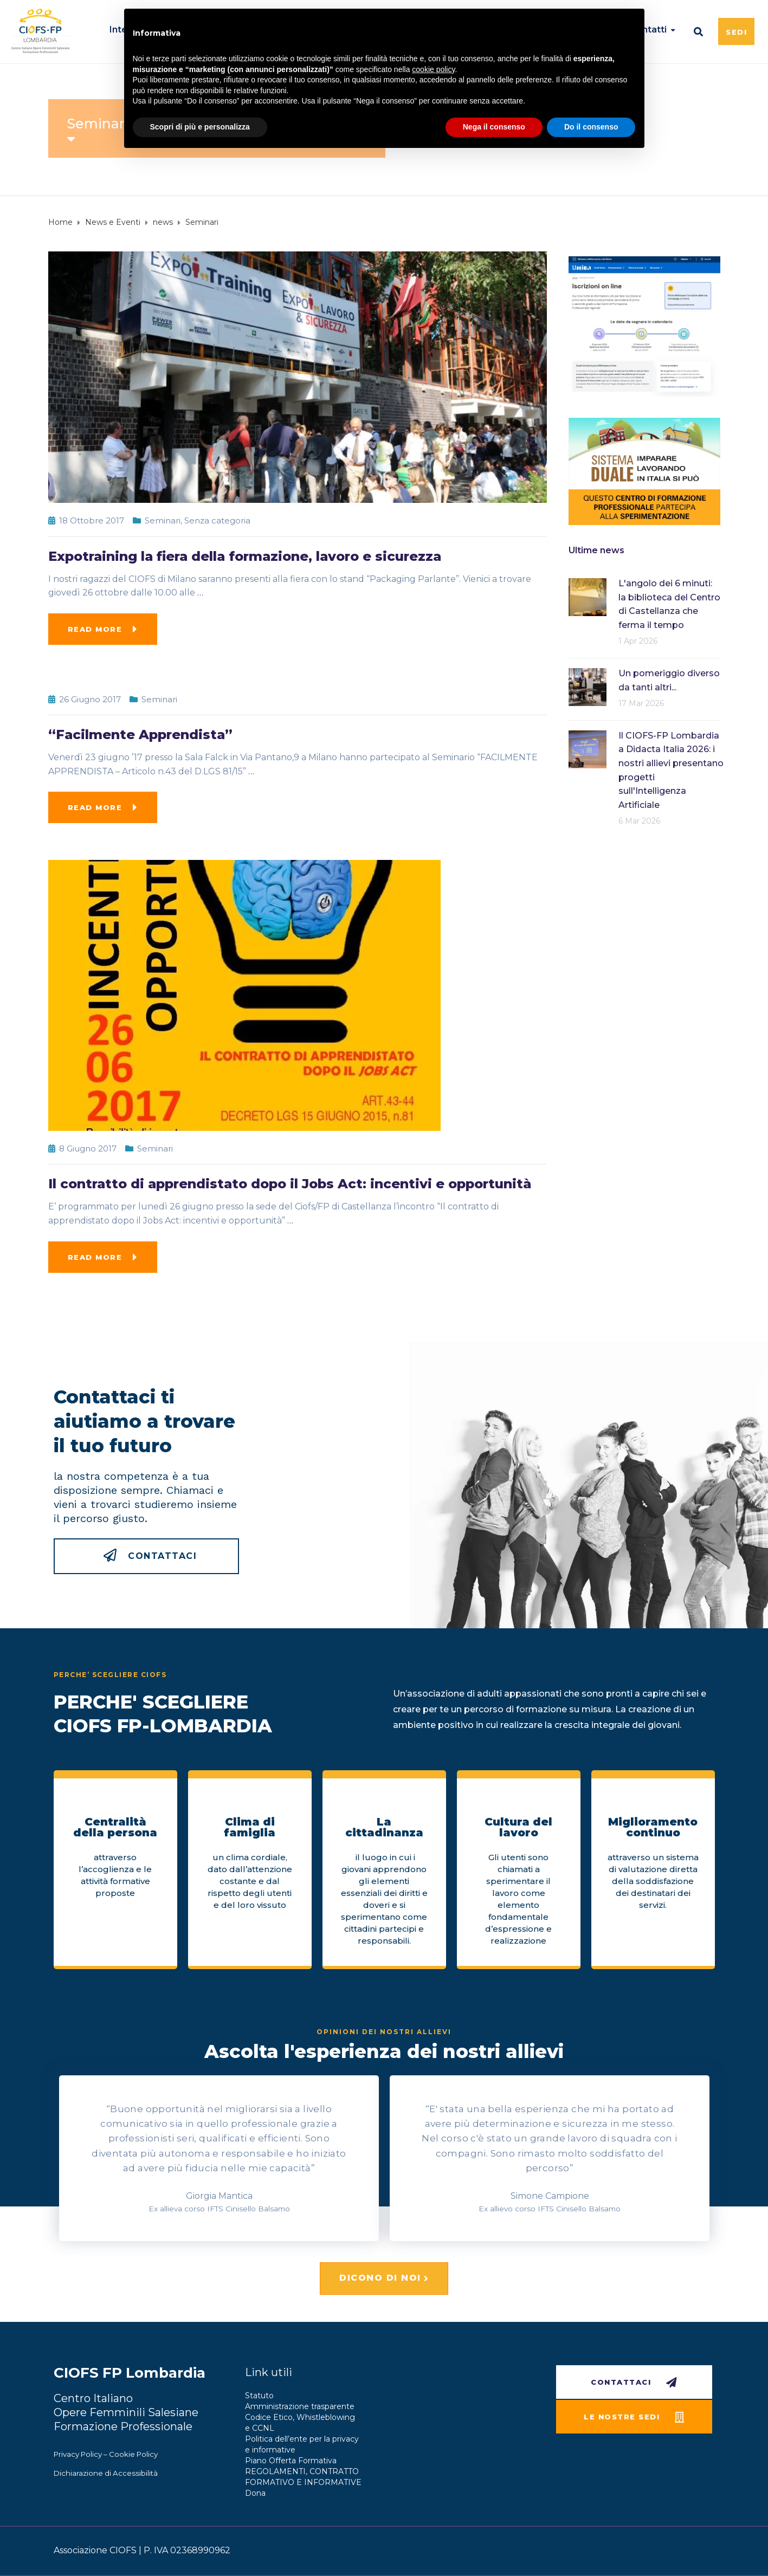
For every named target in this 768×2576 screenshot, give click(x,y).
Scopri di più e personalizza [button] (200, 126)
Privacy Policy (78, 2454)
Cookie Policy (133, 2454)
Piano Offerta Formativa (291, 2460)
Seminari (162, 520)
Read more (95, 629)
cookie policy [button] (433, 69)
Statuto (259, 2395)
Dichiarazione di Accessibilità (106, 2473)
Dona (255, 2493)
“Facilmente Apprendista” (140, 734)
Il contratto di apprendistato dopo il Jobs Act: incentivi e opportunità (289, 1184)
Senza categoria (217, 520)
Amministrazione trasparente (299, 2406)
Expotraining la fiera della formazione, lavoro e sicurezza (244, 556)
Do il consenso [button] (591, 126)
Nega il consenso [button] (494, 126)
